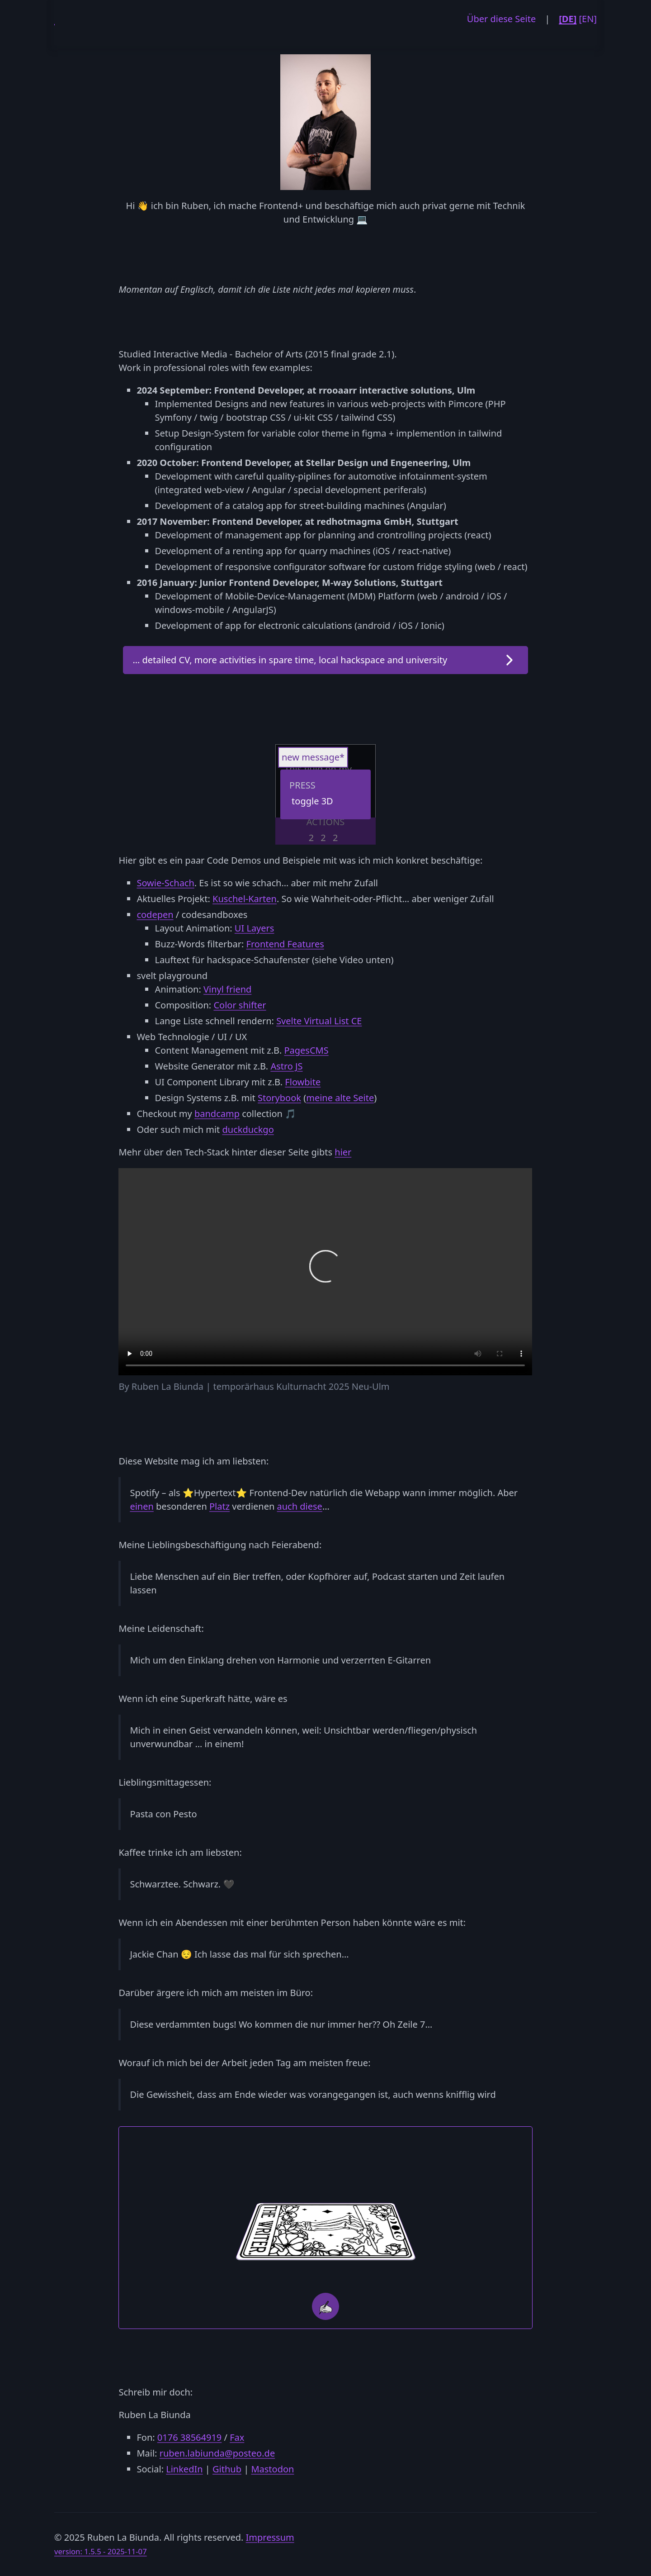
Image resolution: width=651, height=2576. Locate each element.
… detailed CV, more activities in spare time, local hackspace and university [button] (289, 660)
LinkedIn (184, 2469)
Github (226, 2469)
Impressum (270, 2537)
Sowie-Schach (165, 883)
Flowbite (303, 1082)
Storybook (279, 1098)
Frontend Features (285, 944)
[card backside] (325, 2231)
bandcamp (217, 1113)
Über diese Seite (501, 19)
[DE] (567, 19)
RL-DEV (54, 18)
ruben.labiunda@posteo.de (217, 2453)
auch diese (299, 1506)
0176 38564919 (189, 2437)
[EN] (588, 19)
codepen (155, 914)
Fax (237, 2437)
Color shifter (239, 1005)
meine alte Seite (340, 1098)
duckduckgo (248, 1129)
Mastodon (272, 2469)
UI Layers (254, 928)
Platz (219, 1506)
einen (141, 1506)
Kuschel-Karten (244, 899)
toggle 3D (312, 801)
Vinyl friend (227, 989)
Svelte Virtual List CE (319, 1021)
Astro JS (286, 1066)
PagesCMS (306, 1050)
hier (343, 1152)
